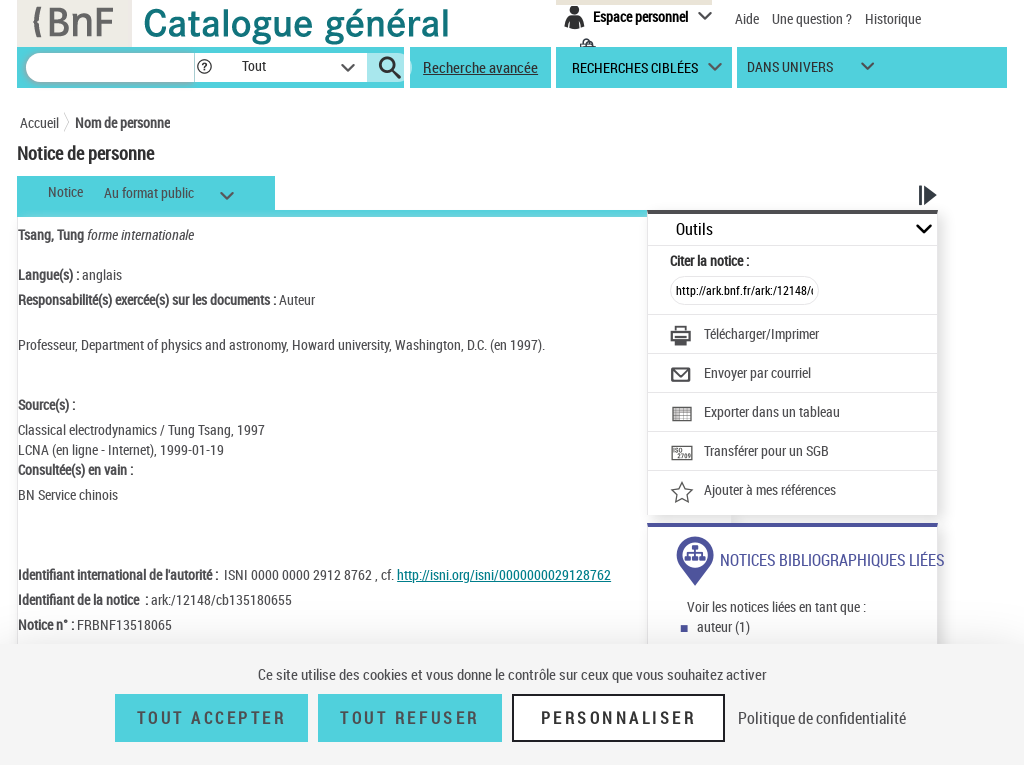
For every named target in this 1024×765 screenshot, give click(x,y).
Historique (893, 18)
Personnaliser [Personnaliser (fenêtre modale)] (619, 718)
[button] (204, 67)
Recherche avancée (480, 67)
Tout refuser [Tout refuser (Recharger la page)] (409, 718)
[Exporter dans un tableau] (755, 414)
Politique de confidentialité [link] (822, 718)
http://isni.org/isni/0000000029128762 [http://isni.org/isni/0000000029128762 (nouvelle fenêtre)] (504, 574)
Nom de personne (122, 122)
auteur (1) (723, 626)
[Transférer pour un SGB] (749, 453)
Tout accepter (212, 718)
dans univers (790, 71)
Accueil (39, 122)
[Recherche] (110, 67)
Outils (694, 229)
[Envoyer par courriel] (740, 375)
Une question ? (812, 18)
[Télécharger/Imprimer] (744, 336)
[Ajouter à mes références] (753, 492)
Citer (709, 260)
